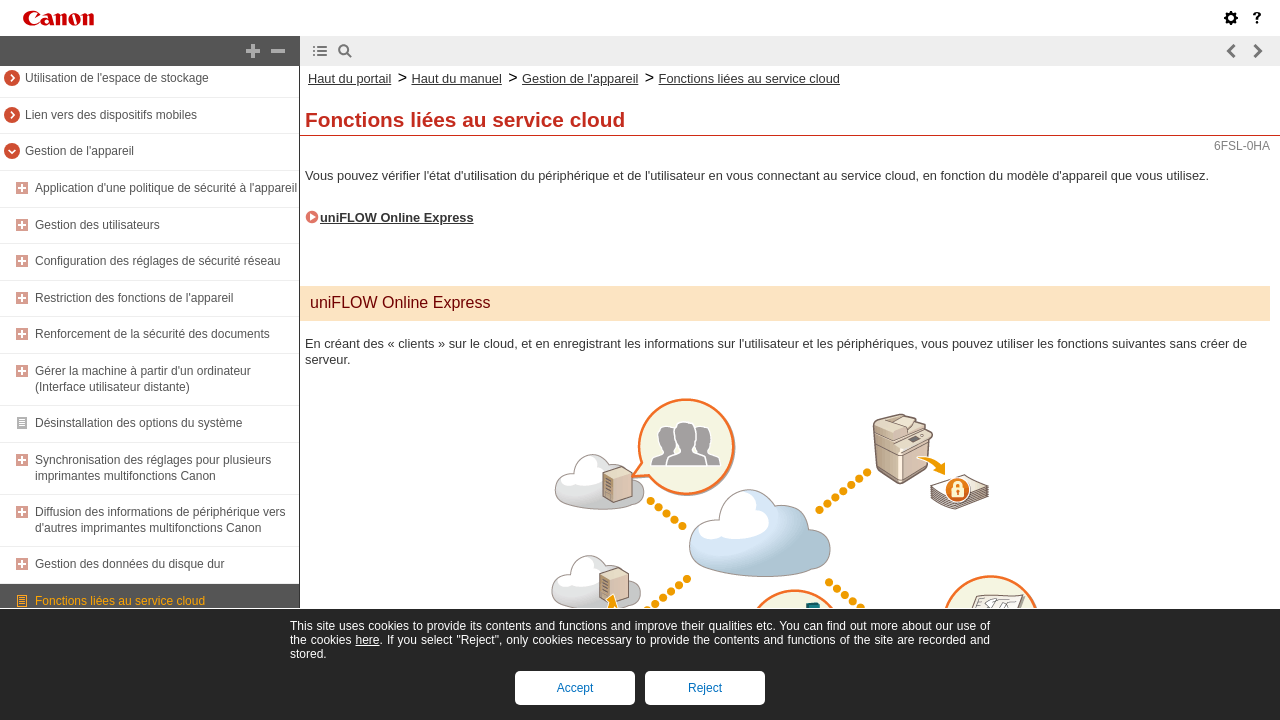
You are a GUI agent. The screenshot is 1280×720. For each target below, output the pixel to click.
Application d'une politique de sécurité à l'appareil (166, 188)
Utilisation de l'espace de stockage (117, 78)
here (367, 640)
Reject (705, 688)
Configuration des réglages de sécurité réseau (157, 261)
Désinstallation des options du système (138, 423)
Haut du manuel (456, 78)
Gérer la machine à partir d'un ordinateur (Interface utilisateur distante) (143, 379)
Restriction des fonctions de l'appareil (134, 298)
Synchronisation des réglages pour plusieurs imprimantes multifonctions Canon (153, 468)
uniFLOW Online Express (397, 217)
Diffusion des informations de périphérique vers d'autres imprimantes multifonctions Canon (160, 520)
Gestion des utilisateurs (97, 225)
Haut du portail (349, 78)
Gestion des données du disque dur (129, 564)
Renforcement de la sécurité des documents (152, 334)
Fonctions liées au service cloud (120, 601)
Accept (575, 688)
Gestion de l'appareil (79, 151)
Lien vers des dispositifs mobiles (111, 115)
